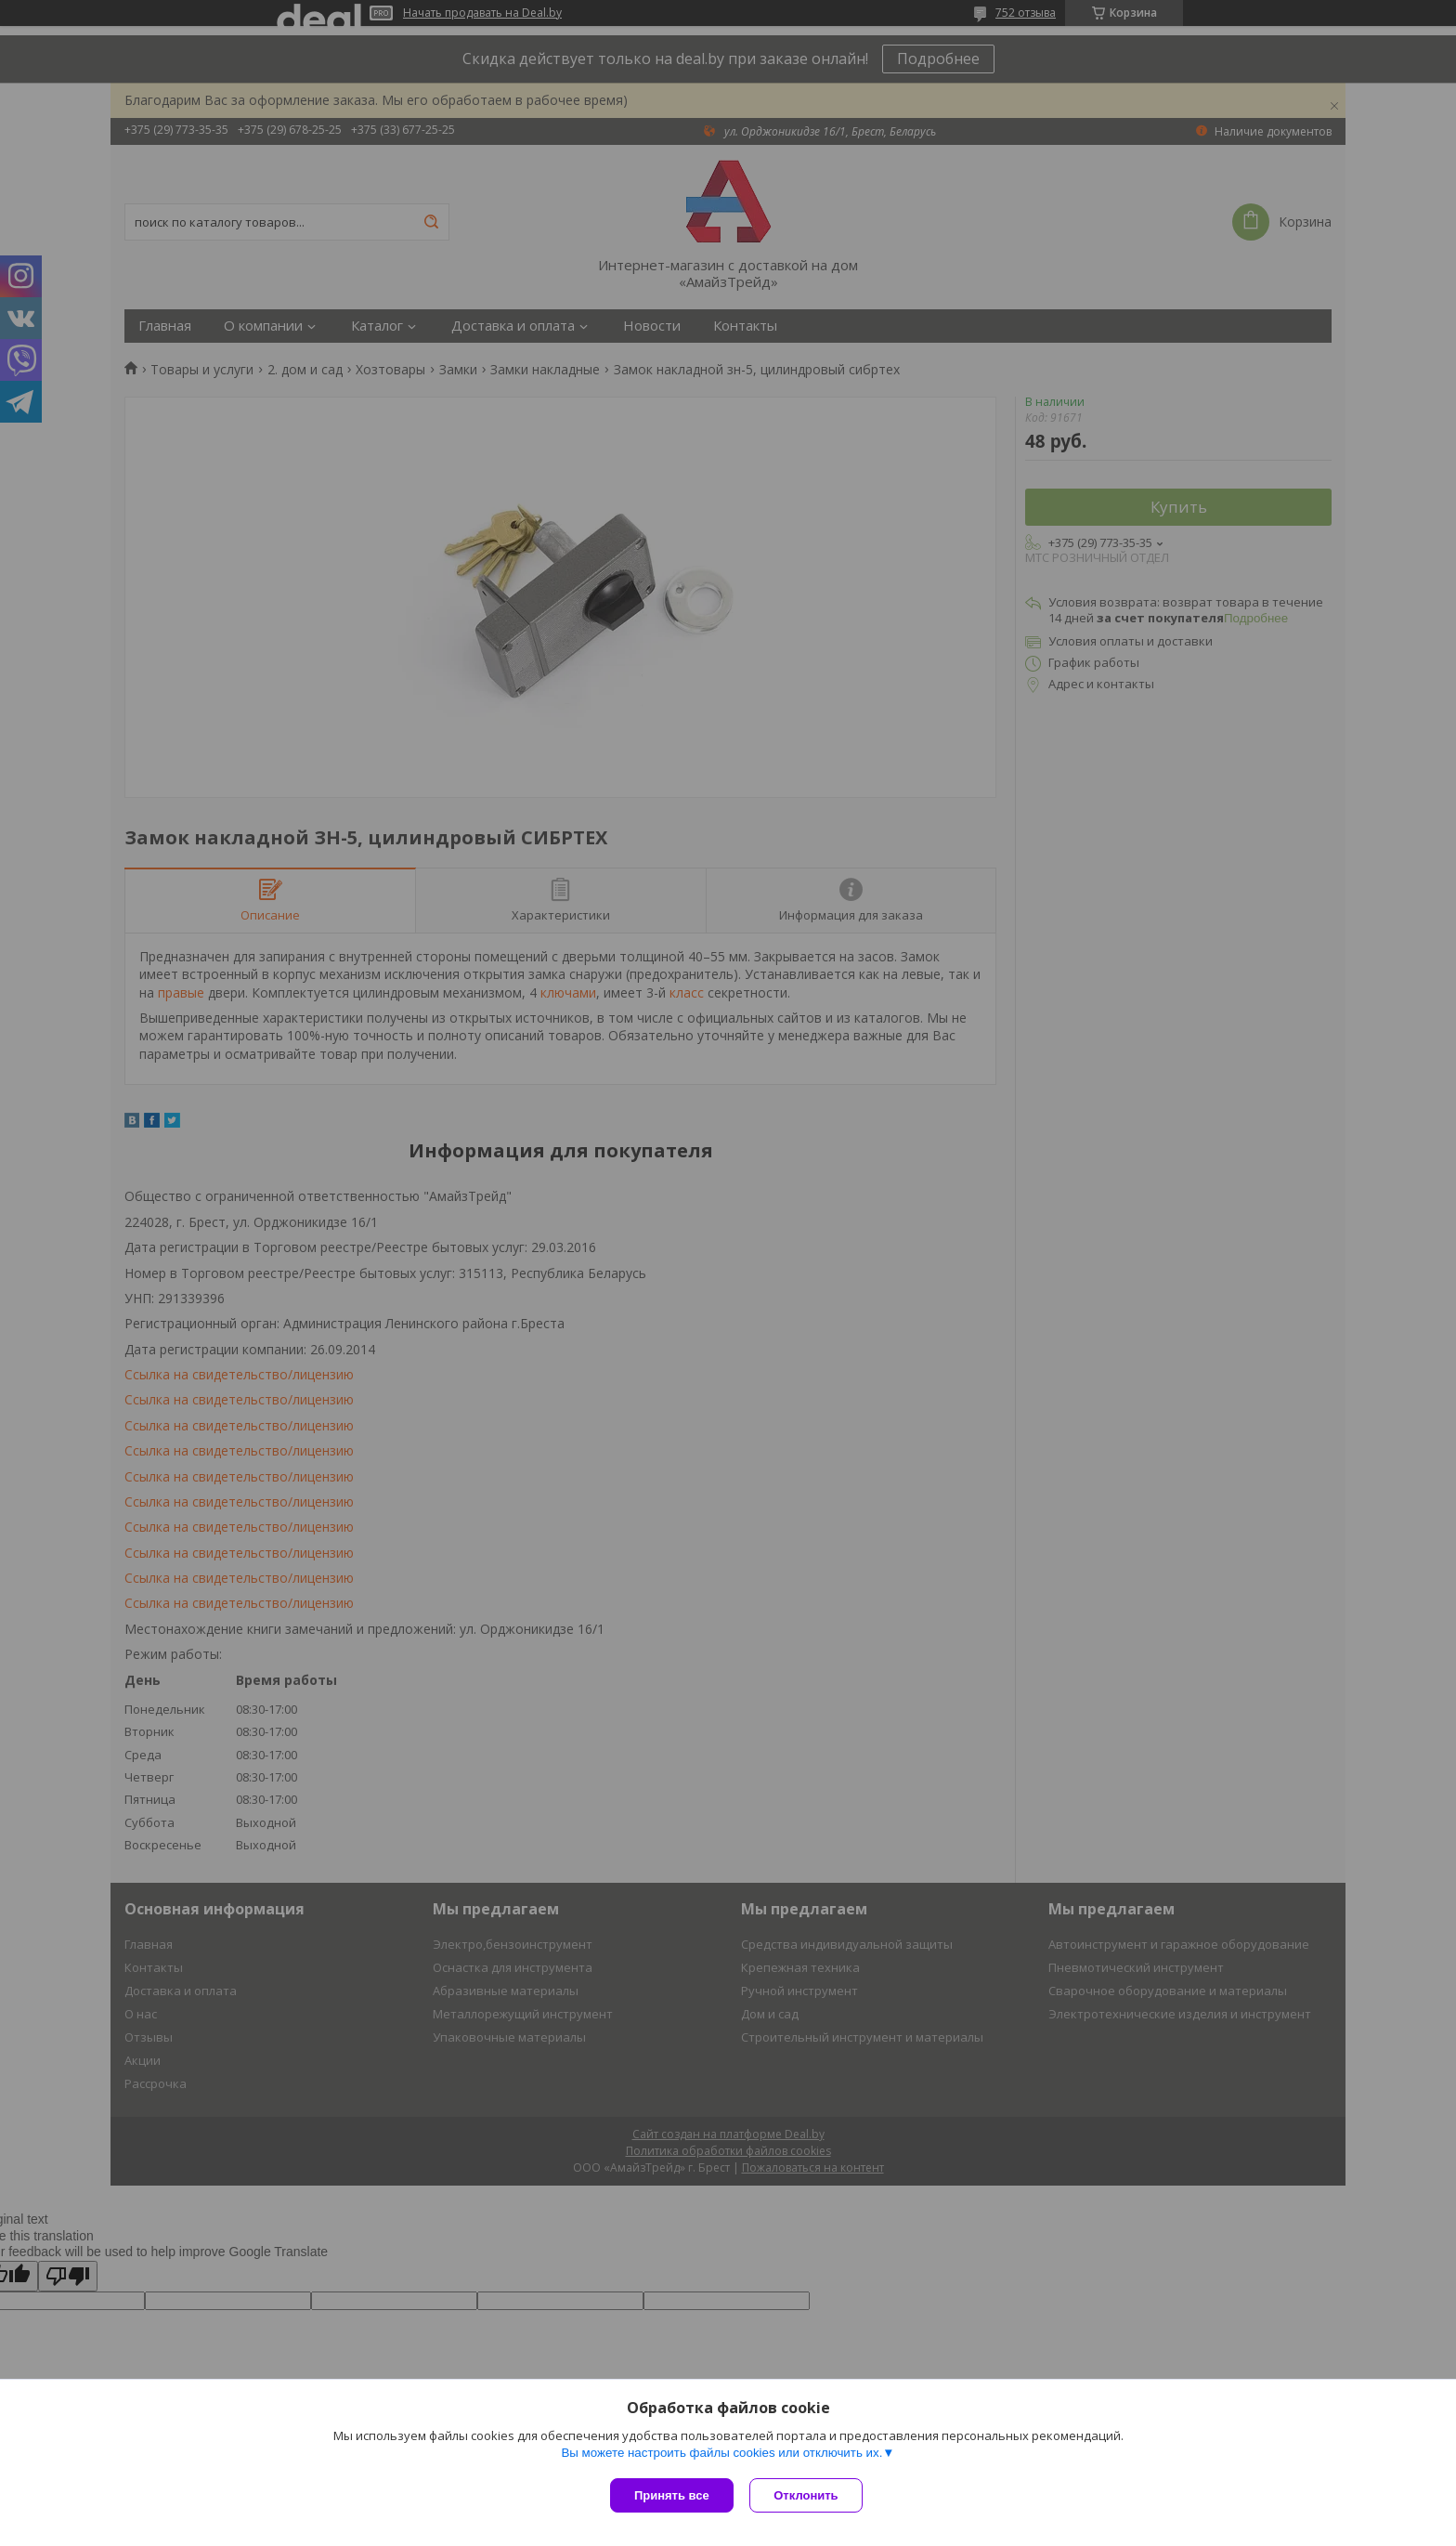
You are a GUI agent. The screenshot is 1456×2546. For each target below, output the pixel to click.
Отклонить (808, 2495)
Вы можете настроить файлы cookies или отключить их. (721, 2454)
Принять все (671, 2495)
